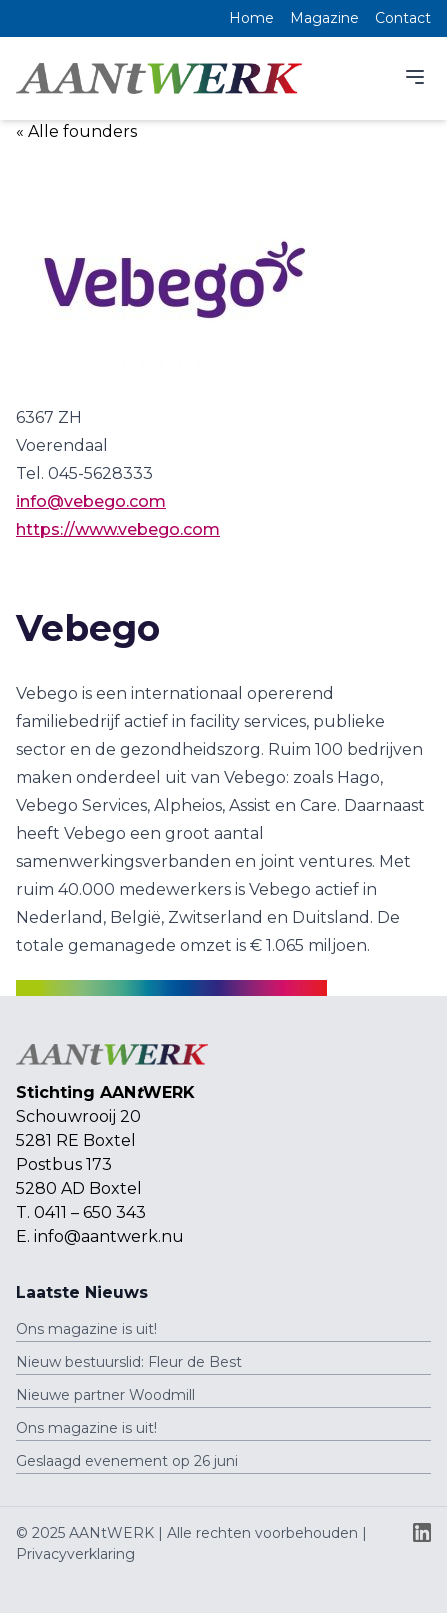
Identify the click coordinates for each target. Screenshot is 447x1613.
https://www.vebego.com (118, 529)
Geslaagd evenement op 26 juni (127, 1461)
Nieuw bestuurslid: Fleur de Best (129, 1362)
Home (251, 18)
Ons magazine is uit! (86, 1329)
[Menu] (415, 77)
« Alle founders (76, 131)
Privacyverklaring (75, 1554)
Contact (403, 18)
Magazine (324, 18)
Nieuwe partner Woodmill (105, 1395)
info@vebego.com (91, 501)
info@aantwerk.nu (109, 1236)
